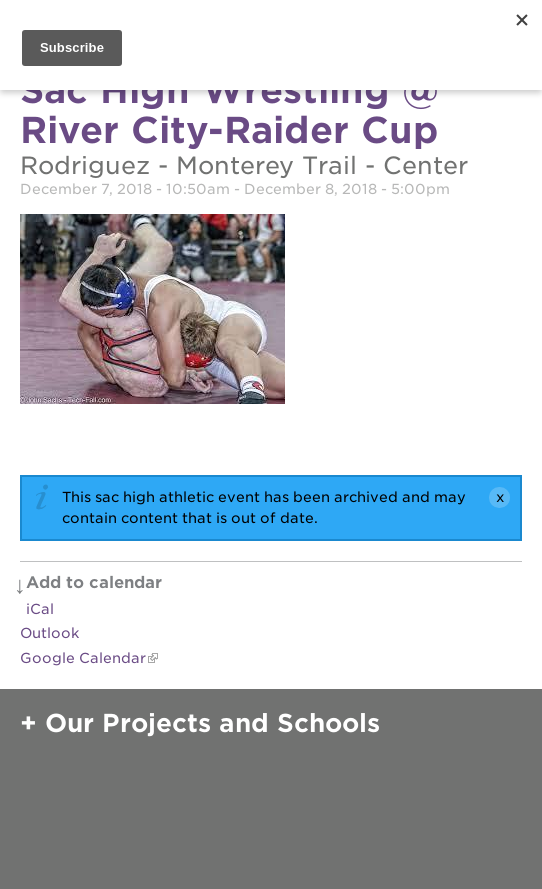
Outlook (49, 633)
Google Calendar (83, 658)
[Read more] (271, 312)
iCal (40, 609)
